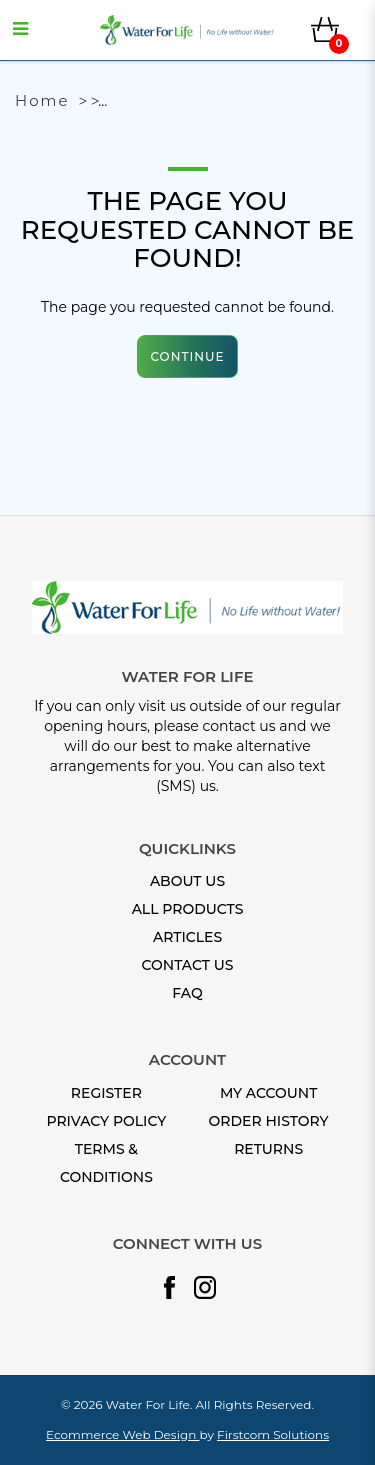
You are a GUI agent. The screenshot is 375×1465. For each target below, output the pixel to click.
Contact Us (188, 965)
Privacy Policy (106, 1121)
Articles (187, 937)
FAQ (187, 993)
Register (106, 1093)
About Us (187, 881)
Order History (269, 1121)
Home (42, 100)
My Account (269, 1093)
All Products (188, 909)
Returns (268, 1149)
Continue (187, 356)
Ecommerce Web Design (122, 1434)
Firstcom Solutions (273, 1434)
